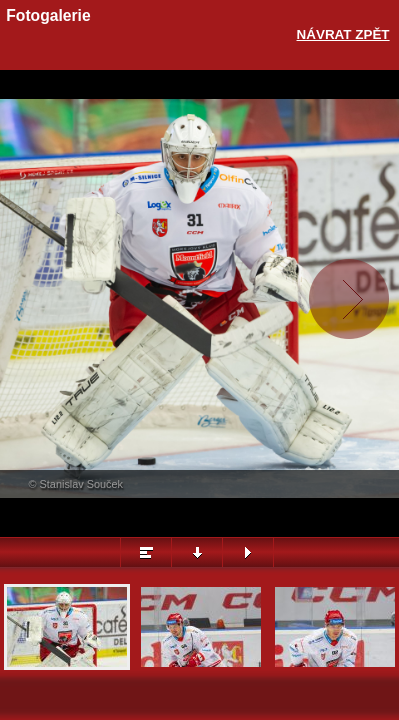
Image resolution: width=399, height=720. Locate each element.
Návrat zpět (343, 34)
